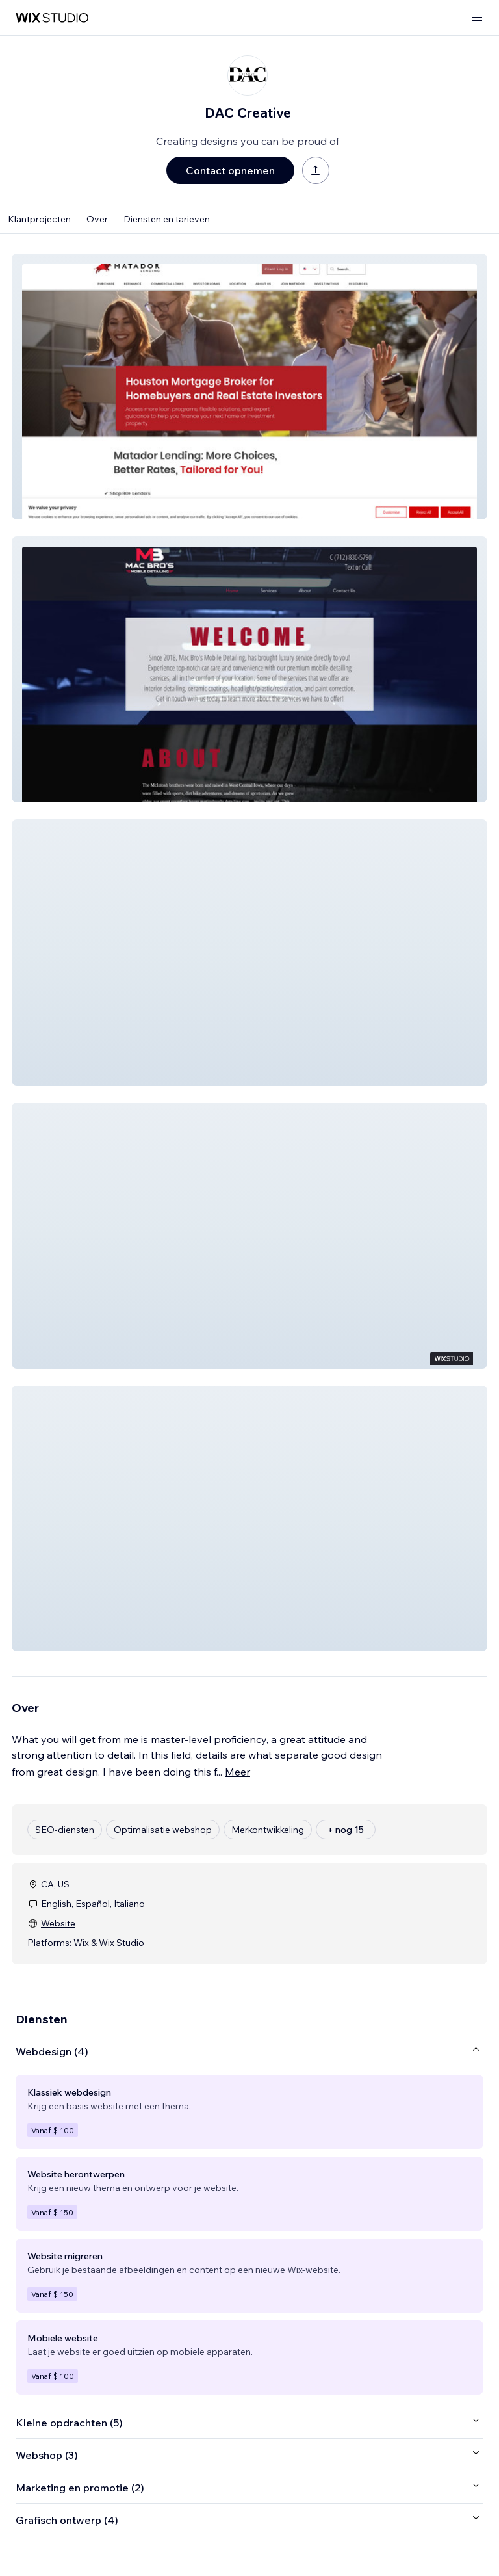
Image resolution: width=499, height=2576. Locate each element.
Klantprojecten (39, 219)
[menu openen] (477, 18)
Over (97, 219)
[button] (249, 386)
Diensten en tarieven (166, 219)
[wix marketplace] (52, 17)
